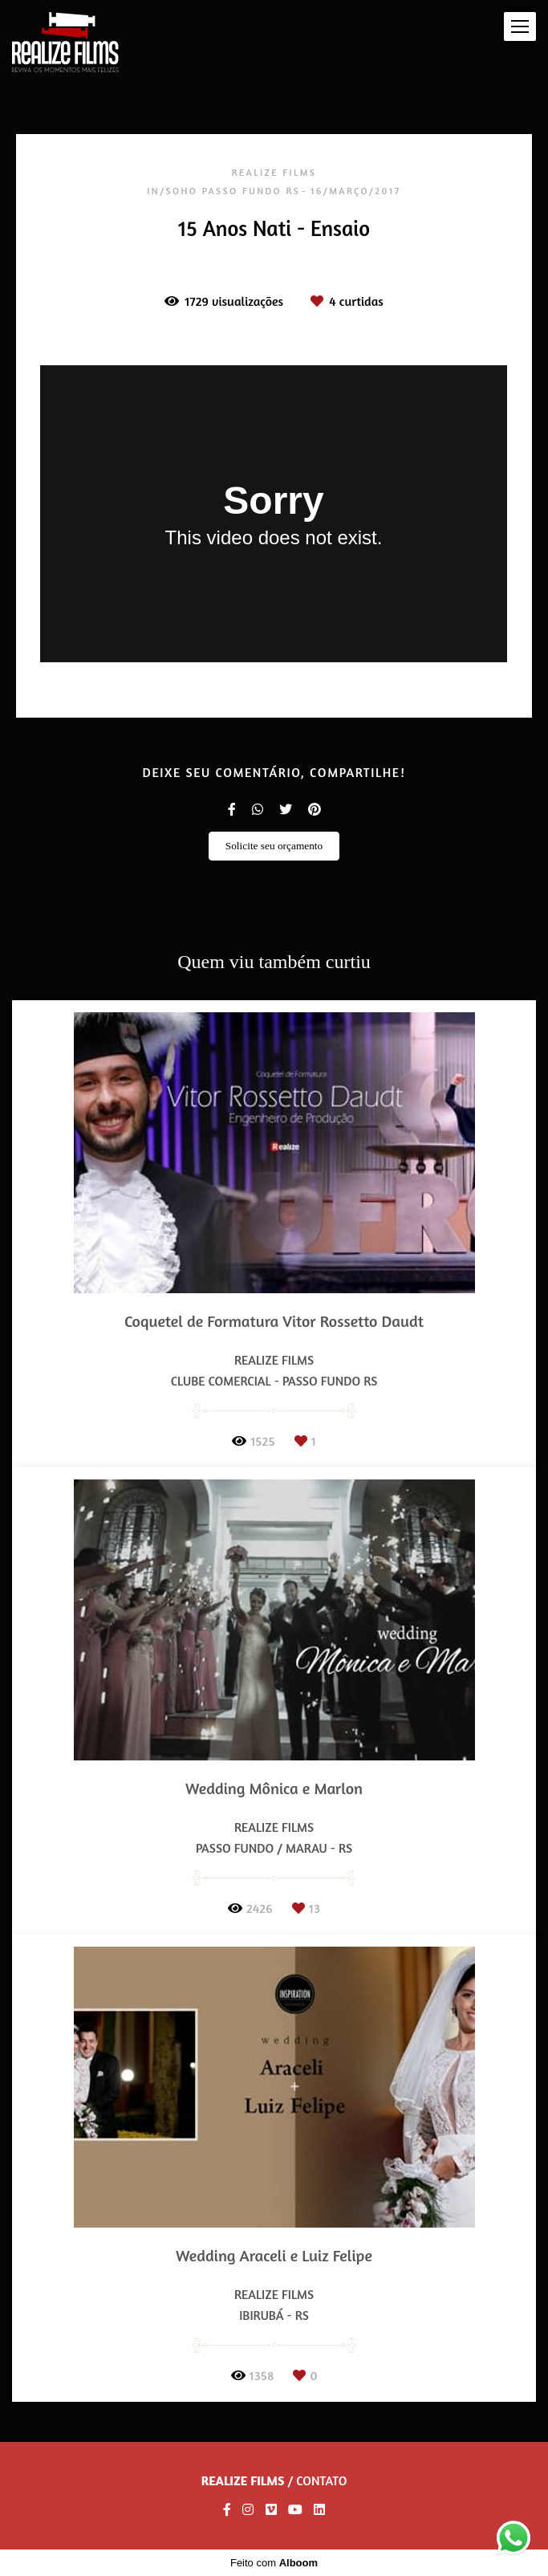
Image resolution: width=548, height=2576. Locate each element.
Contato (321, 2480)
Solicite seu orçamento (274, 846)
